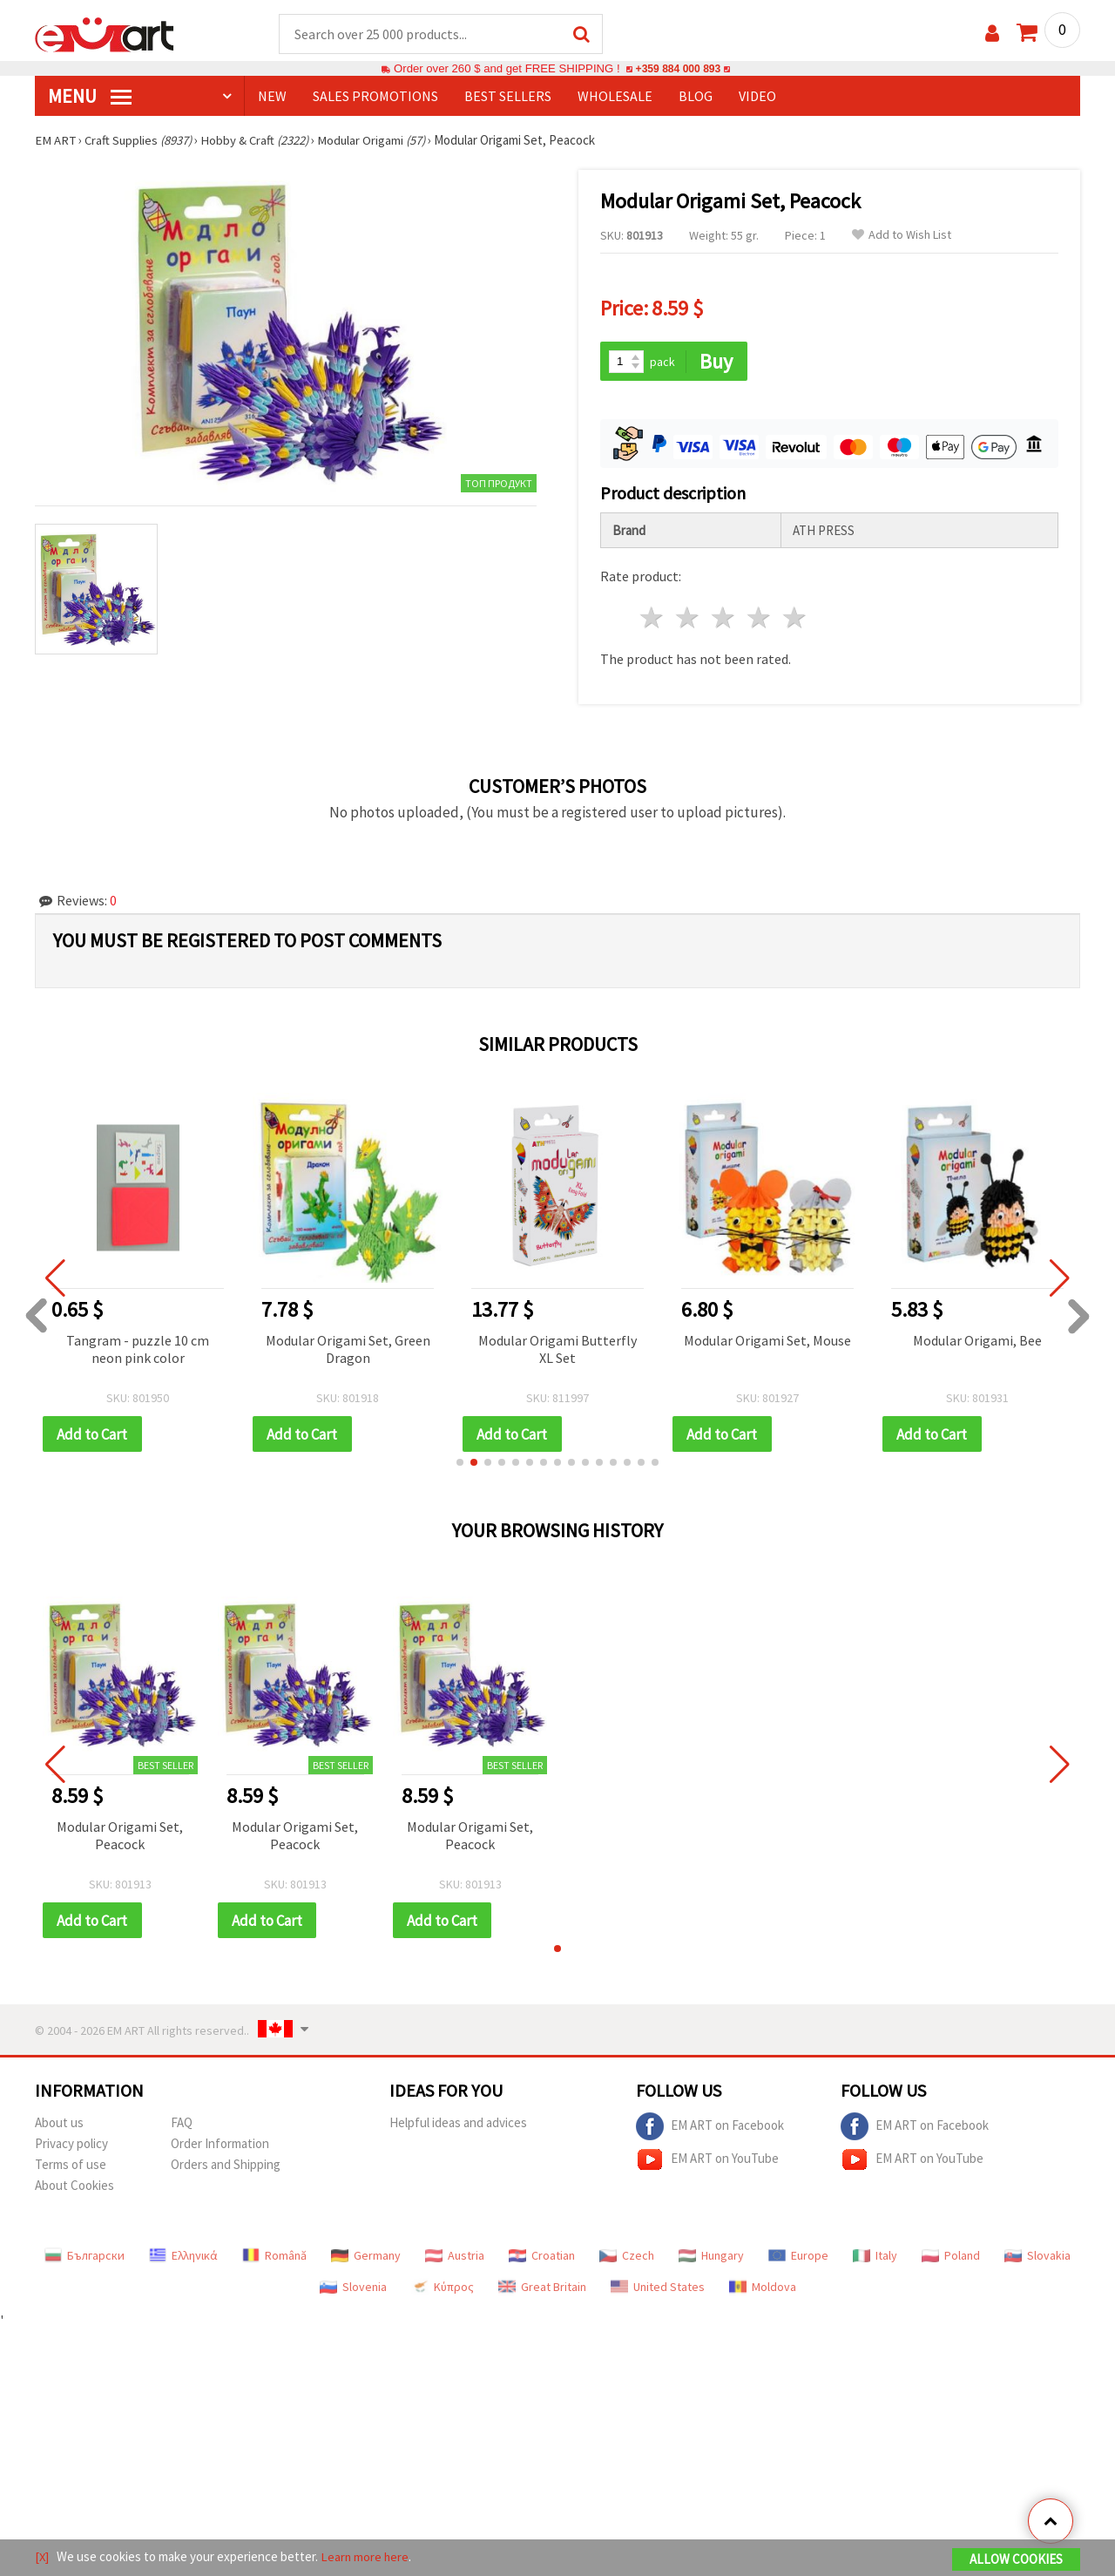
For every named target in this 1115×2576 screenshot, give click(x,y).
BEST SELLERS (507, 96)
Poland (951, 2258)
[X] (42, 2557)
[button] (459, 1464)
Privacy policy (71, 2146)
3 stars (724, 619)
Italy (875, 2258)
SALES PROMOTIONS (375, 96)
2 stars (688, 619)
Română (274, 2258)
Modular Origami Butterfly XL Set (557, 1349)
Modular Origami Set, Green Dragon (348, 1349)
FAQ (182, 2125)
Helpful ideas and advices (458, 2125)
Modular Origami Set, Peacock (120, 1837)
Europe (798, 2258)
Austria (454, 2258)
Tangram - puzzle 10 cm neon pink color (137, 1349)
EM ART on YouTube (707, 2162)
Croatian (542, 2258)
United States (658, 2289)
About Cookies (74, 2187)
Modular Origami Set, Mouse (767, 1341)
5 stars (795, 619)
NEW (272, 96)
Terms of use (70, 2167)
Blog (696, 96)
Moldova (762, 2289)
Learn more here (366, 2557)
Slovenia (353, 2289)
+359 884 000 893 (678, 69)
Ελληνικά (183, 2258)
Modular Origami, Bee (977, 1341)
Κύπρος (442, 2289)
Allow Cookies (1016, 2560)
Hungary (711, 2258)
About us (59, 2125)
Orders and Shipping (225, 2167)
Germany (366, 2258)
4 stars (759, 619)
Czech (626, 2258)
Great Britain (542, 2289)
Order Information (220, 2146)
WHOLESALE (615, 96)
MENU (90, 97)
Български (84, 2258)
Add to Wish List (901, 235)
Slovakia (1037, 2258)
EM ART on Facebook (710, 2129)
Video (757, 96)
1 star (653, 619)
